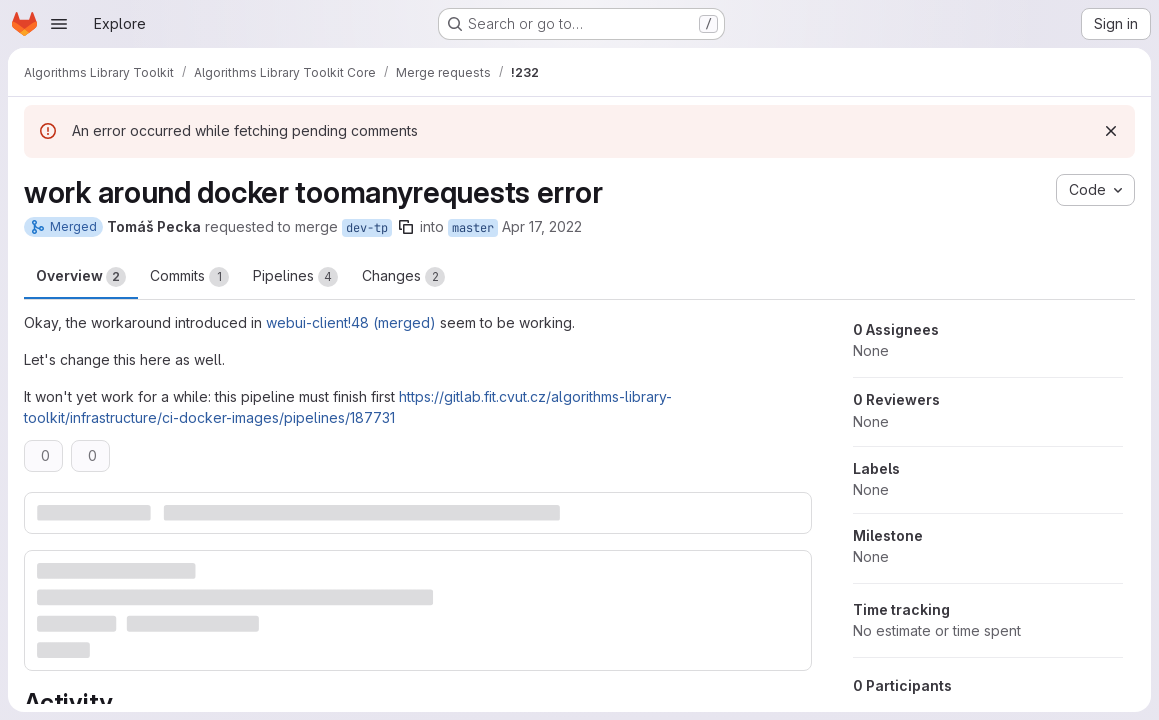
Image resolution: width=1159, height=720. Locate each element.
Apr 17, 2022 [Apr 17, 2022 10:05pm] (542, 226)
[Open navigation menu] (59, 24)
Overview (81, 277)
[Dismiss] (1111, 131)
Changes (403, 277)
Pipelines (295, 277)
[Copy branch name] (406, 227)
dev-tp (367, 228)
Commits (189, 277)
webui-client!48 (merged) (351, 322)
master (473, 228)
